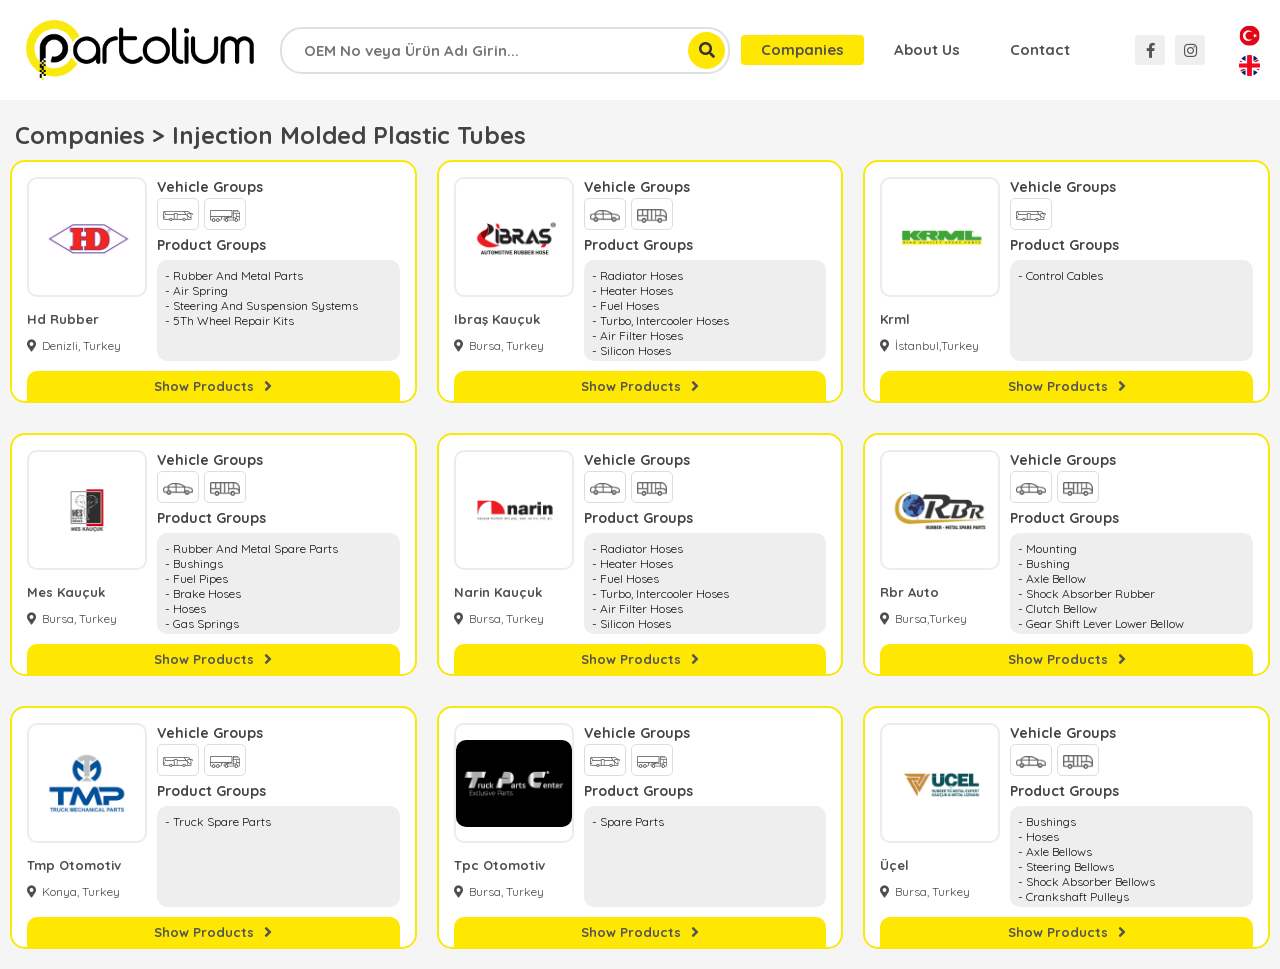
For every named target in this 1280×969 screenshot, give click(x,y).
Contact (1040, 49)
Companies (802, 49)
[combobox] (505, 50)
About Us (927, 49)
